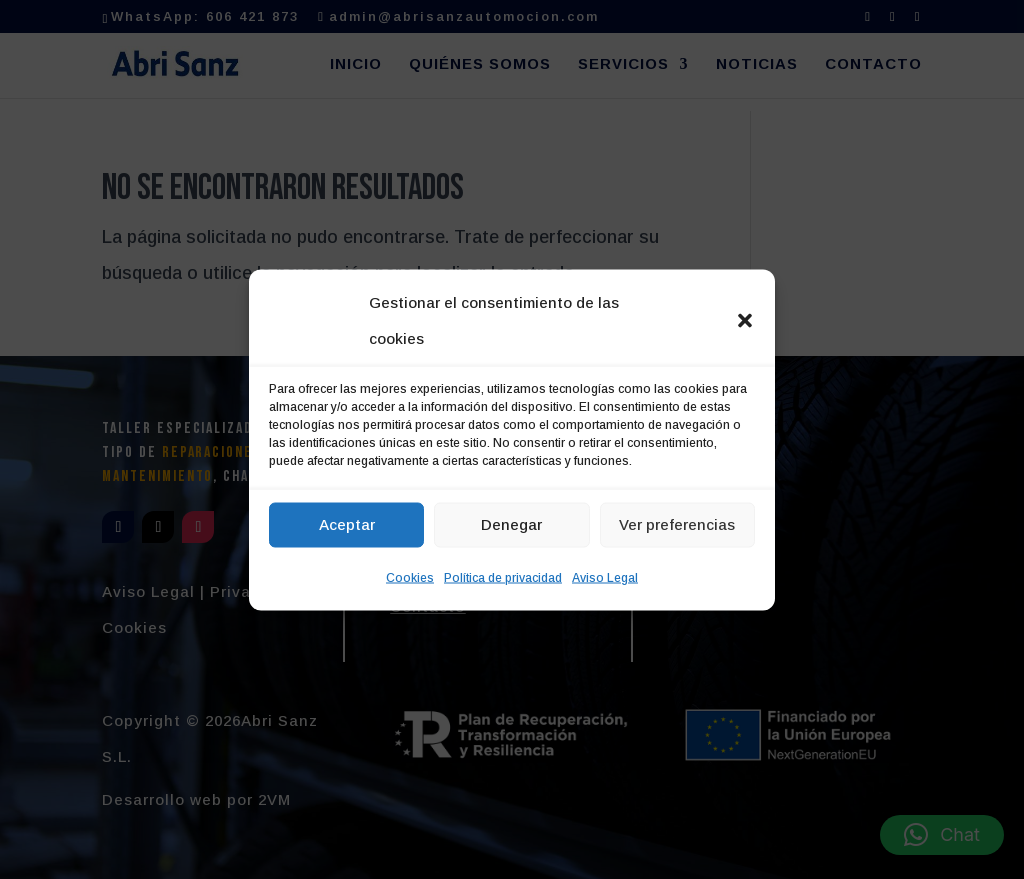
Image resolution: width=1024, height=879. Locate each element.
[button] (745, 320)
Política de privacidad (503, 577)
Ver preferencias (677, 524)
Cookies (410, 577)
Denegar (511, 524)
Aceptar (347, 524)
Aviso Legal (605, 577)
